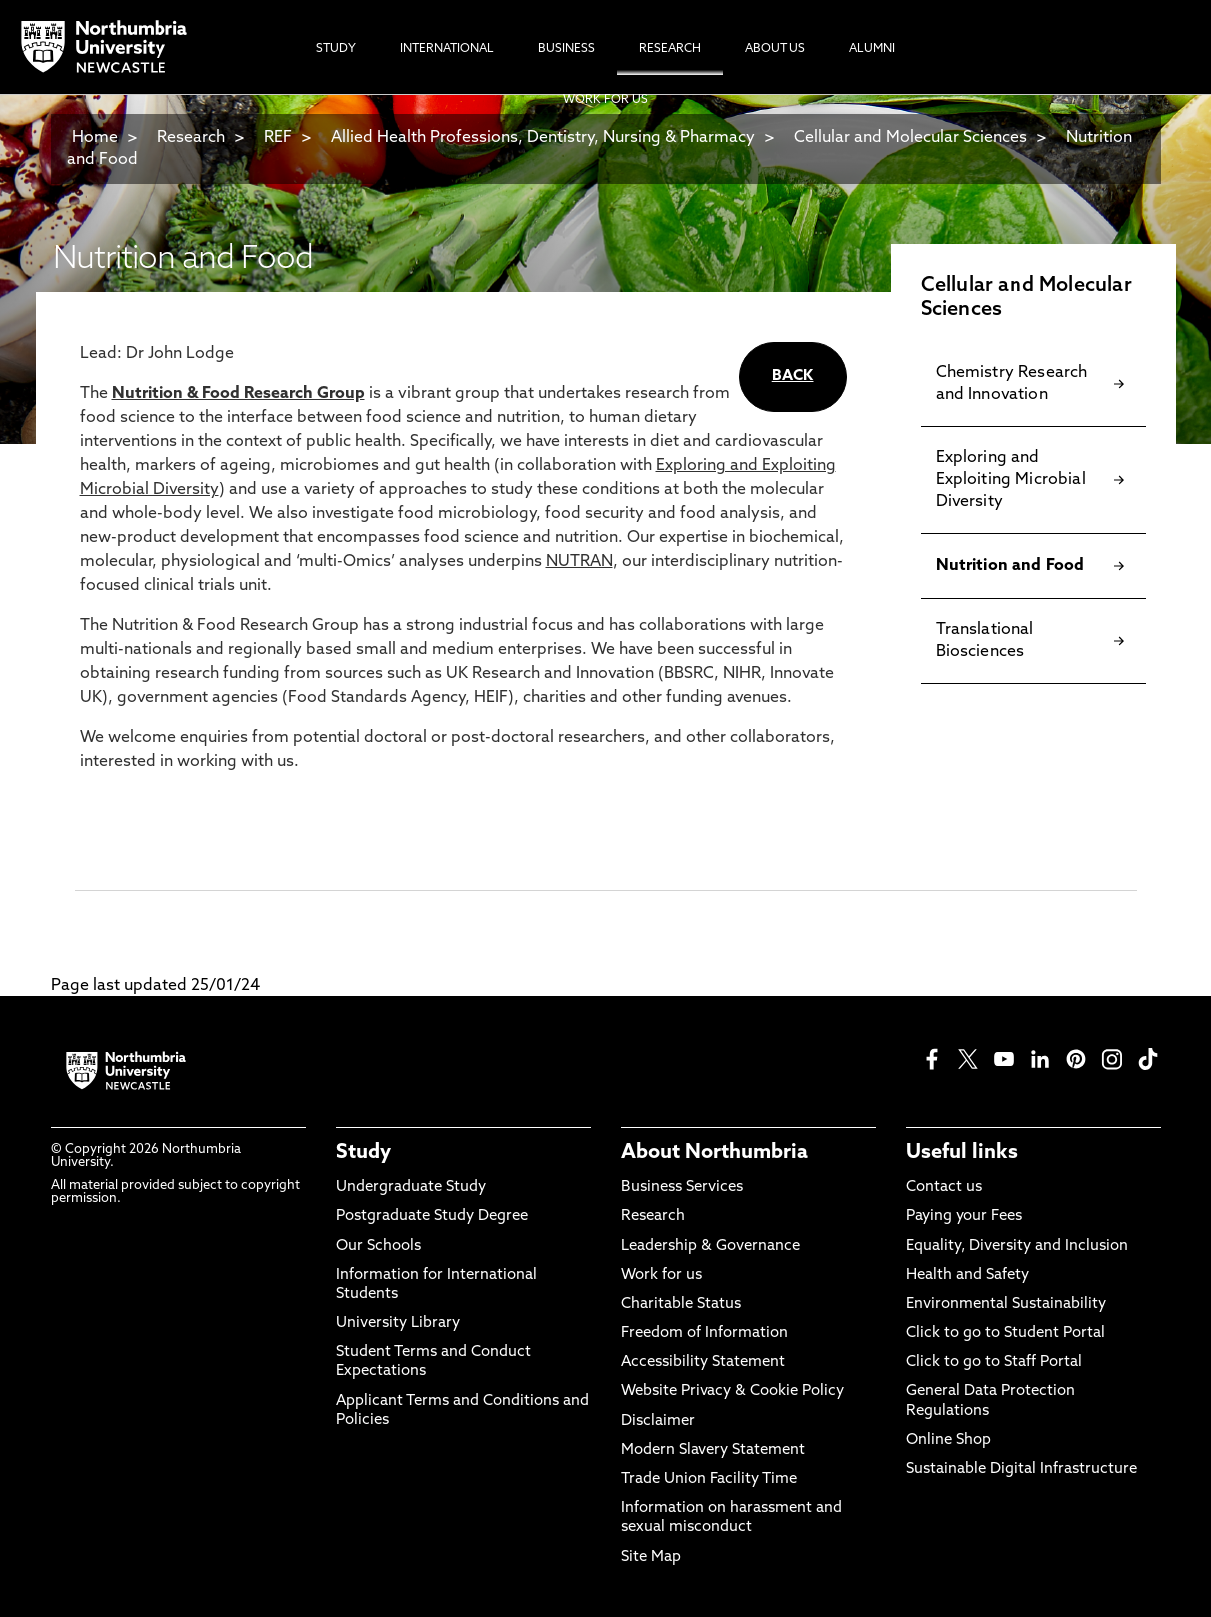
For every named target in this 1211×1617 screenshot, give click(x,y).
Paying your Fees (964, 1216)
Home (95, 138)
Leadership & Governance (710, 1246)
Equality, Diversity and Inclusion (1017, 1246)
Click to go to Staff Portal (994, 1362)
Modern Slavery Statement (713, 1450)
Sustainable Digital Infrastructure (1021, 1469)
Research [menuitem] (670, 49)
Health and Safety (967, 1275)
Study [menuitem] (336, 49)
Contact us (944, 1187)
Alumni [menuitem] (872, 49)
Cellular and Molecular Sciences (910, 138)
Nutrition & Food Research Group (238, 394)
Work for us (661, 1275)
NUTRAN (579, 562)
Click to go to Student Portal (1005, 1333)
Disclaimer (658, 1421)
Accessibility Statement (703, 1362)
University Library (398, 1323)
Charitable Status (681, 1304)
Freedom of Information (704, 1333)
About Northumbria (714, 1153)
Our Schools (378, 1246)
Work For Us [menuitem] (605, 100)
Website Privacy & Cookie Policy (732, 1391)
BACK (793, 376)
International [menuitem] (447, 49)
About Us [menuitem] (775, 49)
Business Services (682, 1187)
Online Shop (948, 1440)
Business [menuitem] (566, 49)
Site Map (651, 1557)
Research (191, 138)
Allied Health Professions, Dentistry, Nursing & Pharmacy (543, 138)
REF (278, 138)
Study (363, 1153)
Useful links (962, 1153)
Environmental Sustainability (1006, 1304)
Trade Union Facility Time (709, 1479)
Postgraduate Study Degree (432, 1216)
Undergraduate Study (411, 1187)
